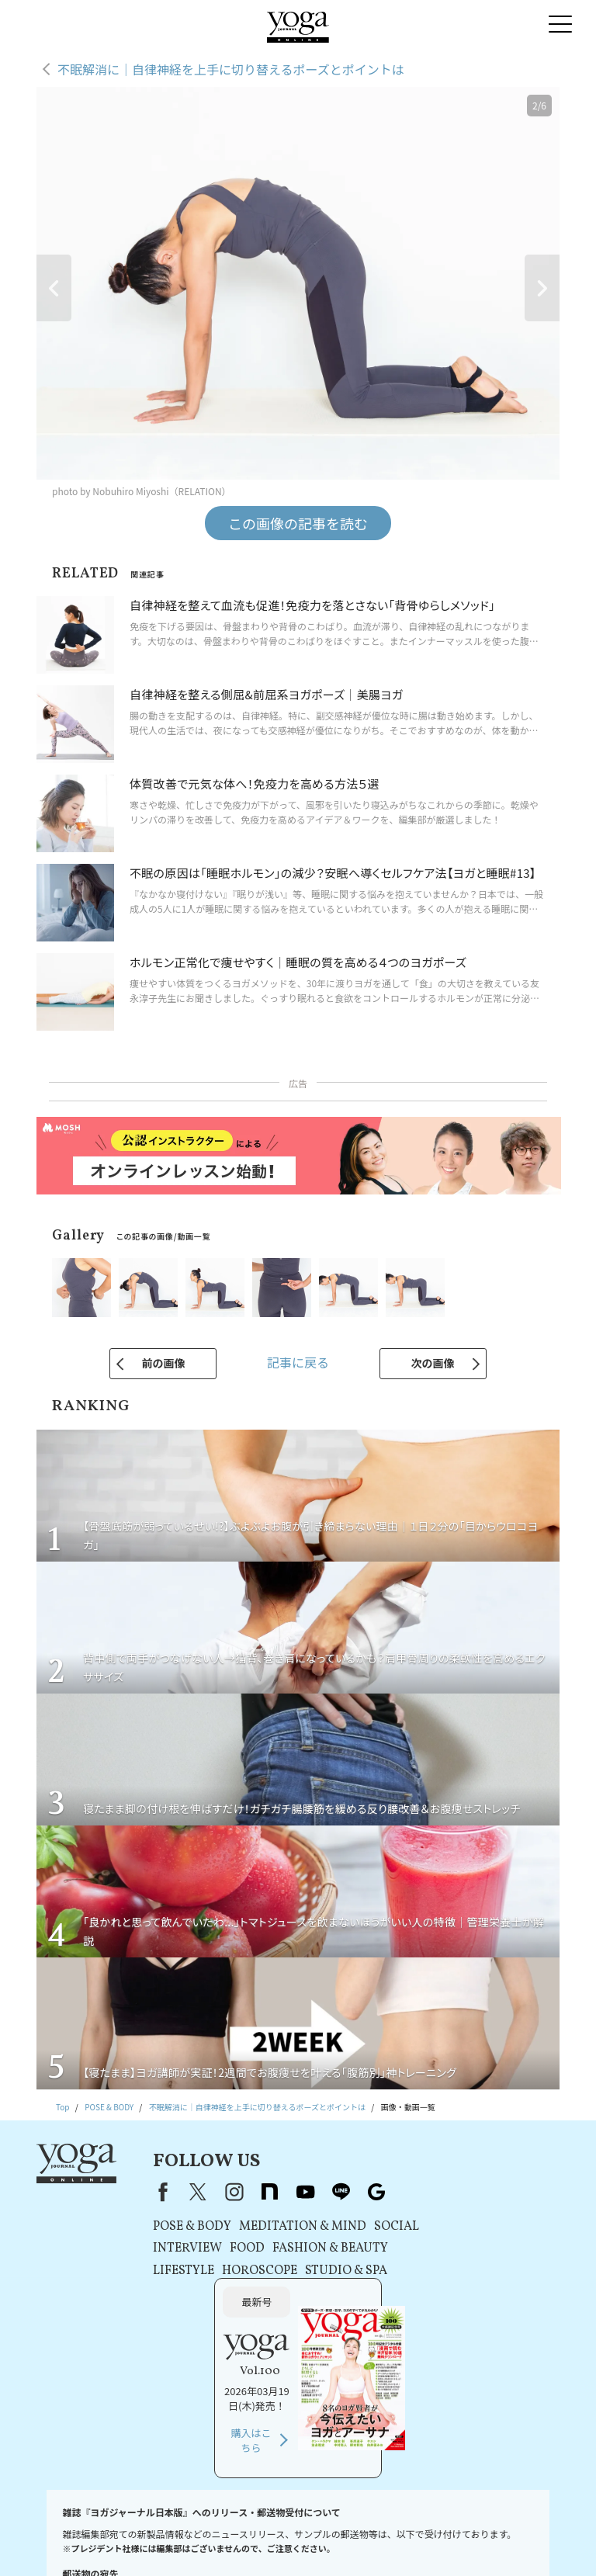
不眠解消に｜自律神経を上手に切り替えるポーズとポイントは (230, 69)
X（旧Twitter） (194, 2192)
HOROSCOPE (255, 2271)
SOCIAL (392, 2226)
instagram (230, 2192)
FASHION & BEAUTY (326, 2248)
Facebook (156, 2192)
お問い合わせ (114, 2526)
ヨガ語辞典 (391, 2541)
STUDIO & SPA (342, 2271)
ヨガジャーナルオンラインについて (238, 2541)
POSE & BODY (188, 2226)
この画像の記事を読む (298, 523)
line (337, 2192)
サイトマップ (337, 2541)
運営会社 (479, 2526)
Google (372, 2192)
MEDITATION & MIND (298, 2226)
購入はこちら (465, 2306)
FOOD (243, 2248)
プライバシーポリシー (330, 2526)
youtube (301, 2192)
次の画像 (433, 1363)
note (265, 2192)
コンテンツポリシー (417, 2526)
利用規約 (263, 2526)
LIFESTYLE (179, 2271)
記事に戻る (298, 1362)
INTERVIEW (183, 2248)
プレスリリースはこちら (193, 2526)
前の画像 (163, 1363)
